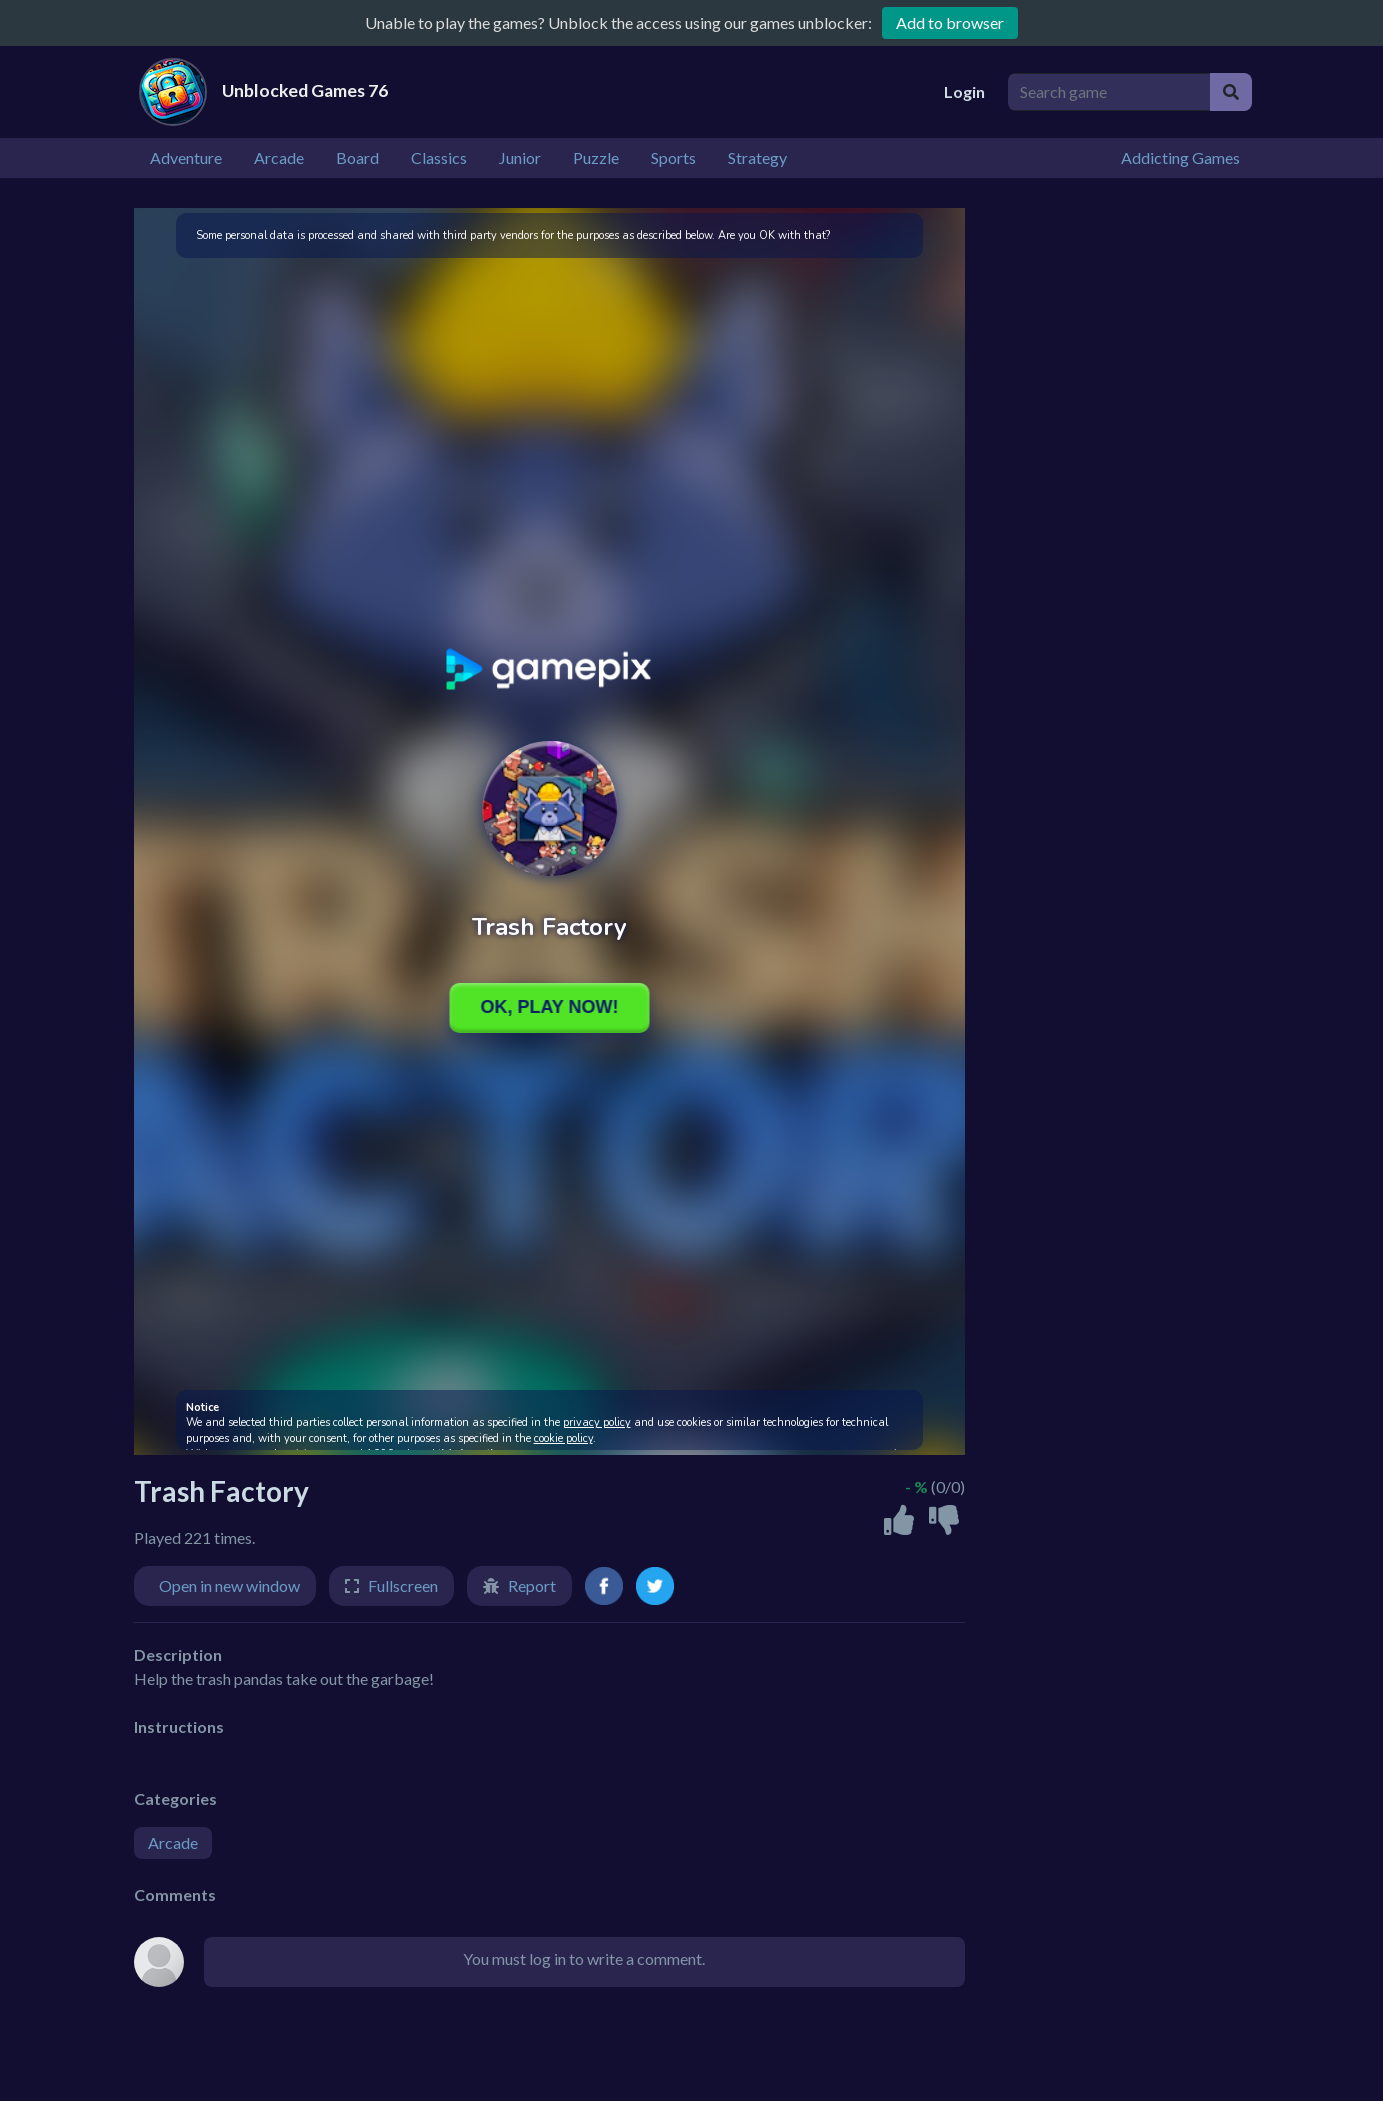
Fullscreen (403, 1585)
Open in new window (229, 1585)
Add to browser (950, 22)
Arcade (173, 1842)
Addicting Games (1180, 157)
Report (532, 1585)
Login (964, 91)
